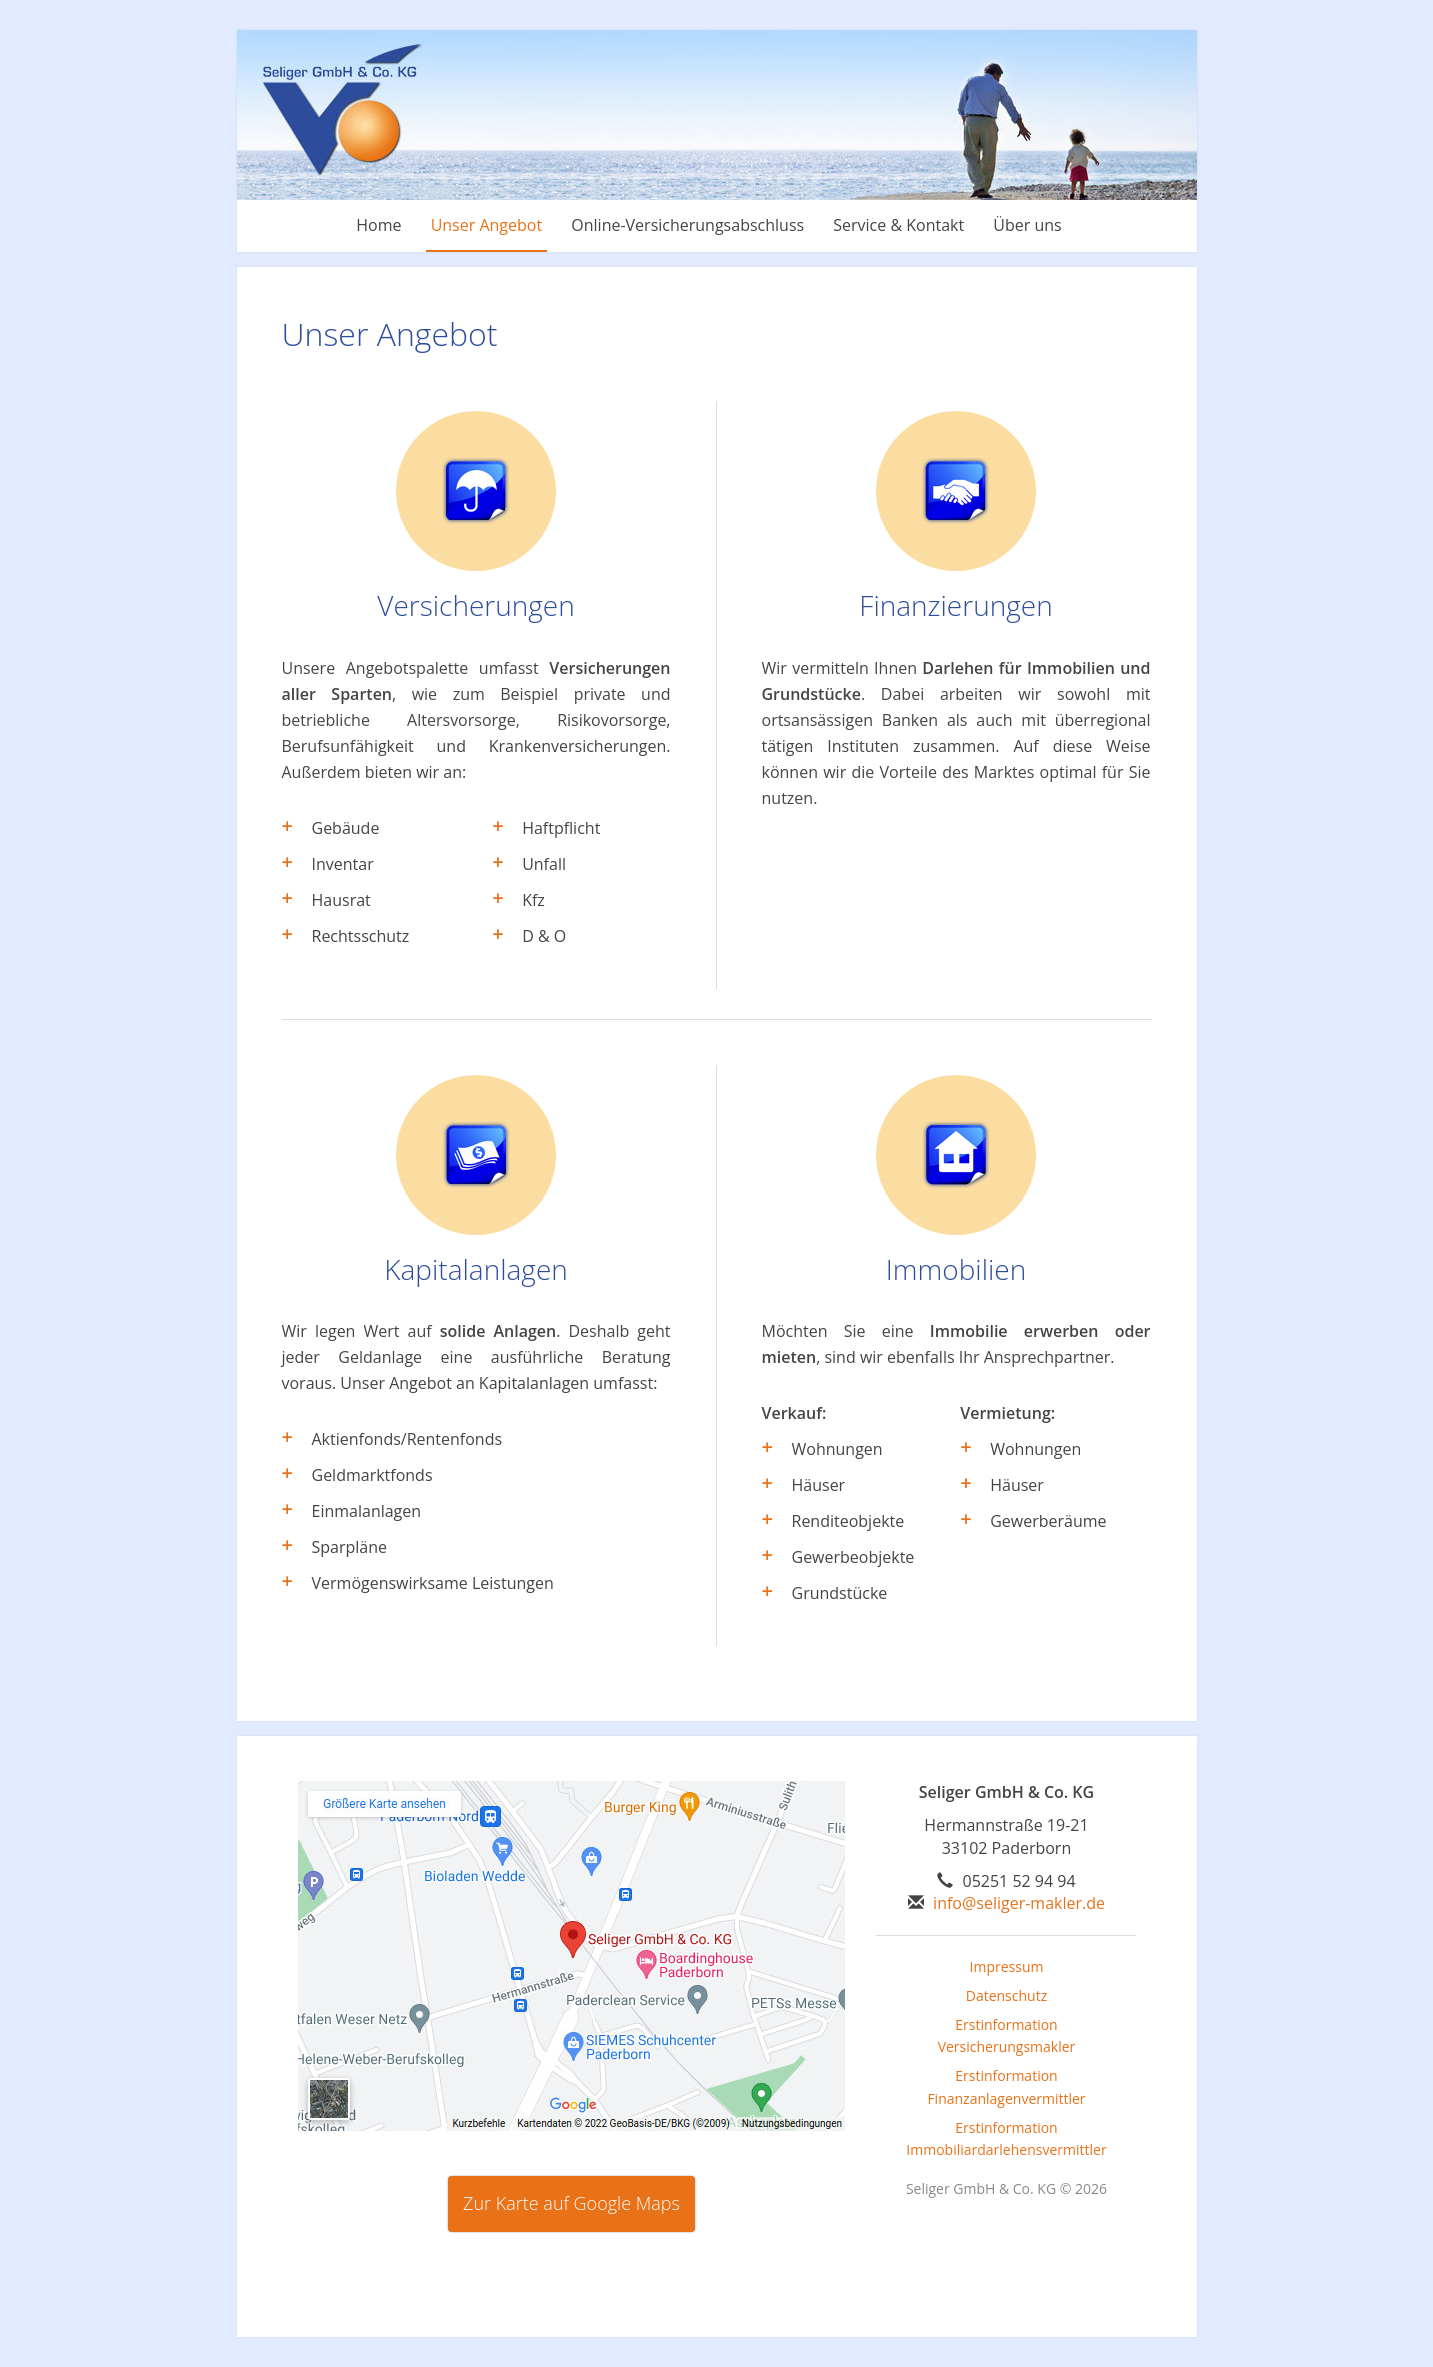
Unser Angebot (487, 225)
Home (378, 225)
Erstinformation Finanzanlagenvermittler (1006, 2087)
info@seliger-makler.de (1019, 1903)
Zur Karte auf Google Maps (571, 2203)
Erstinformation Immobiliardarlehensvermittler (1006, 2139)
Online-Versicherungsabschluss (687, 225)
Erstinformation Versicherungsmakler (1007, 2036)
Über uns (1027, 225)
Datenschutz (1006, 1995)
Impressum (1007, 1966)
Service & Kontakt (898, 225)
